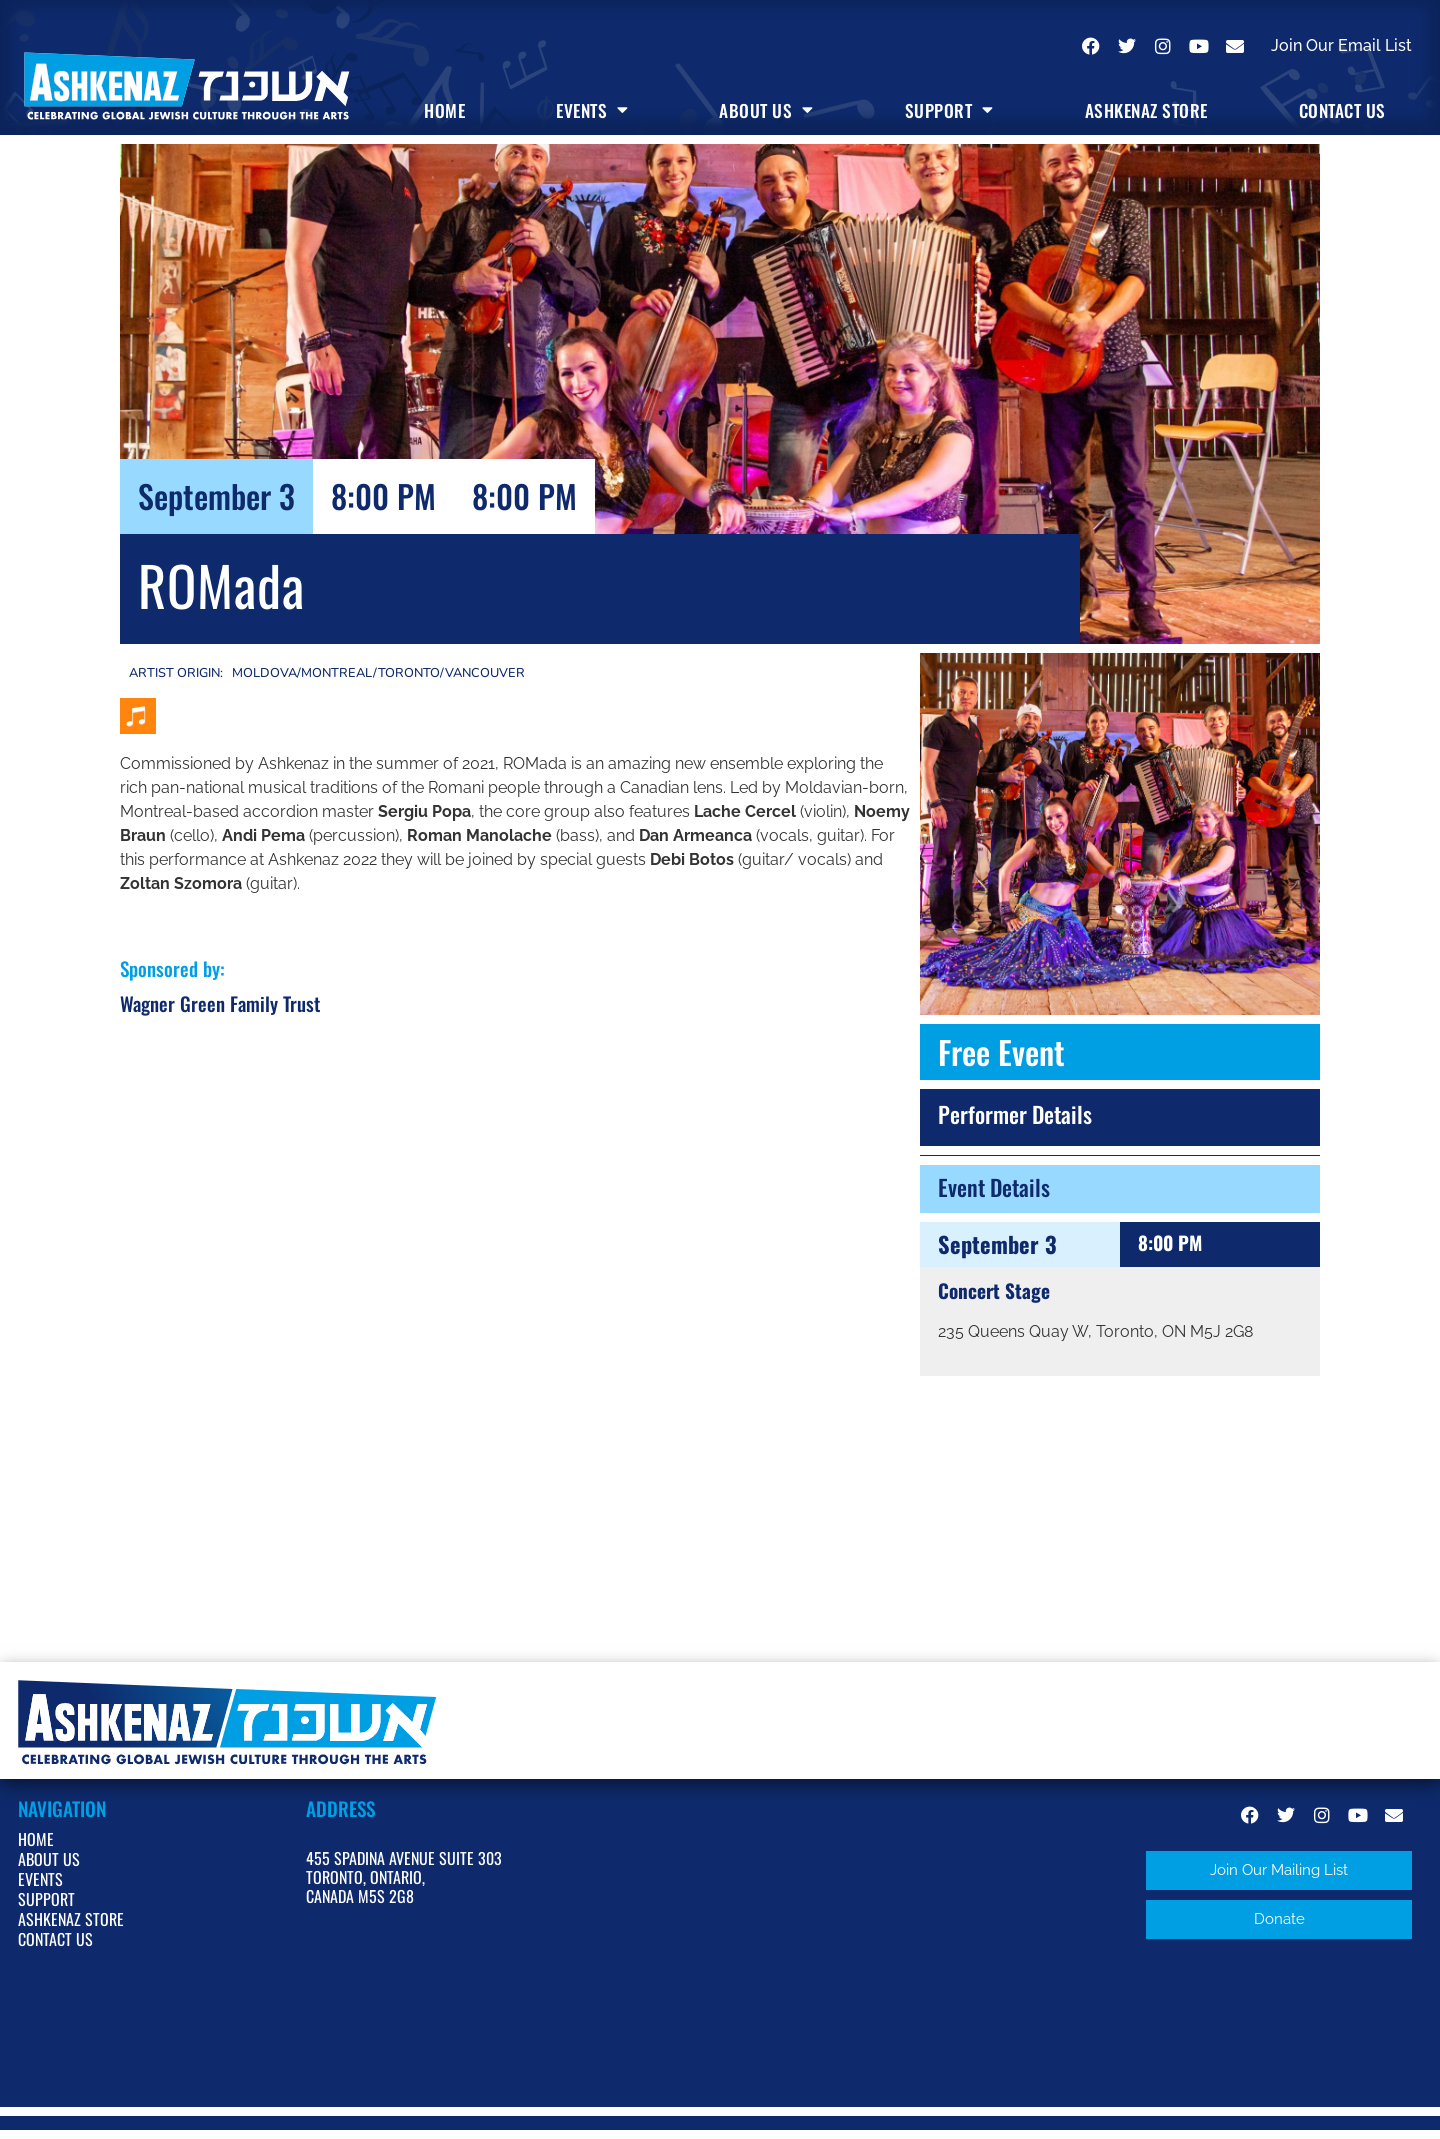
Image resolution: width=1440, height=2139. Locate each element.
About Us (766, 110)
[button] (1279, 1870)
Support (949, 110)
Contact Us (1342, 110)
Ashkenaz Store (1146, 110)
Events (592, 110)
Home (444, 110)
